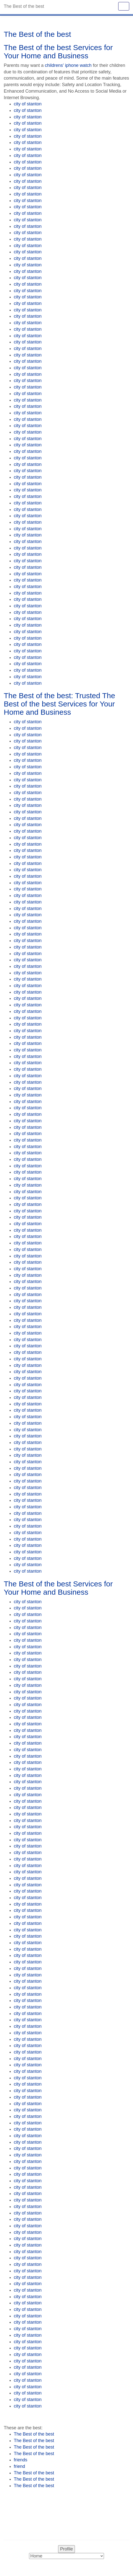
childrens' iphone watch (68, 65)
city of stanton (28, 103)
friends (20, 2459)
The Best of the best (34, 2434)
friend (19, 2466)
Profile (66, 2548)
